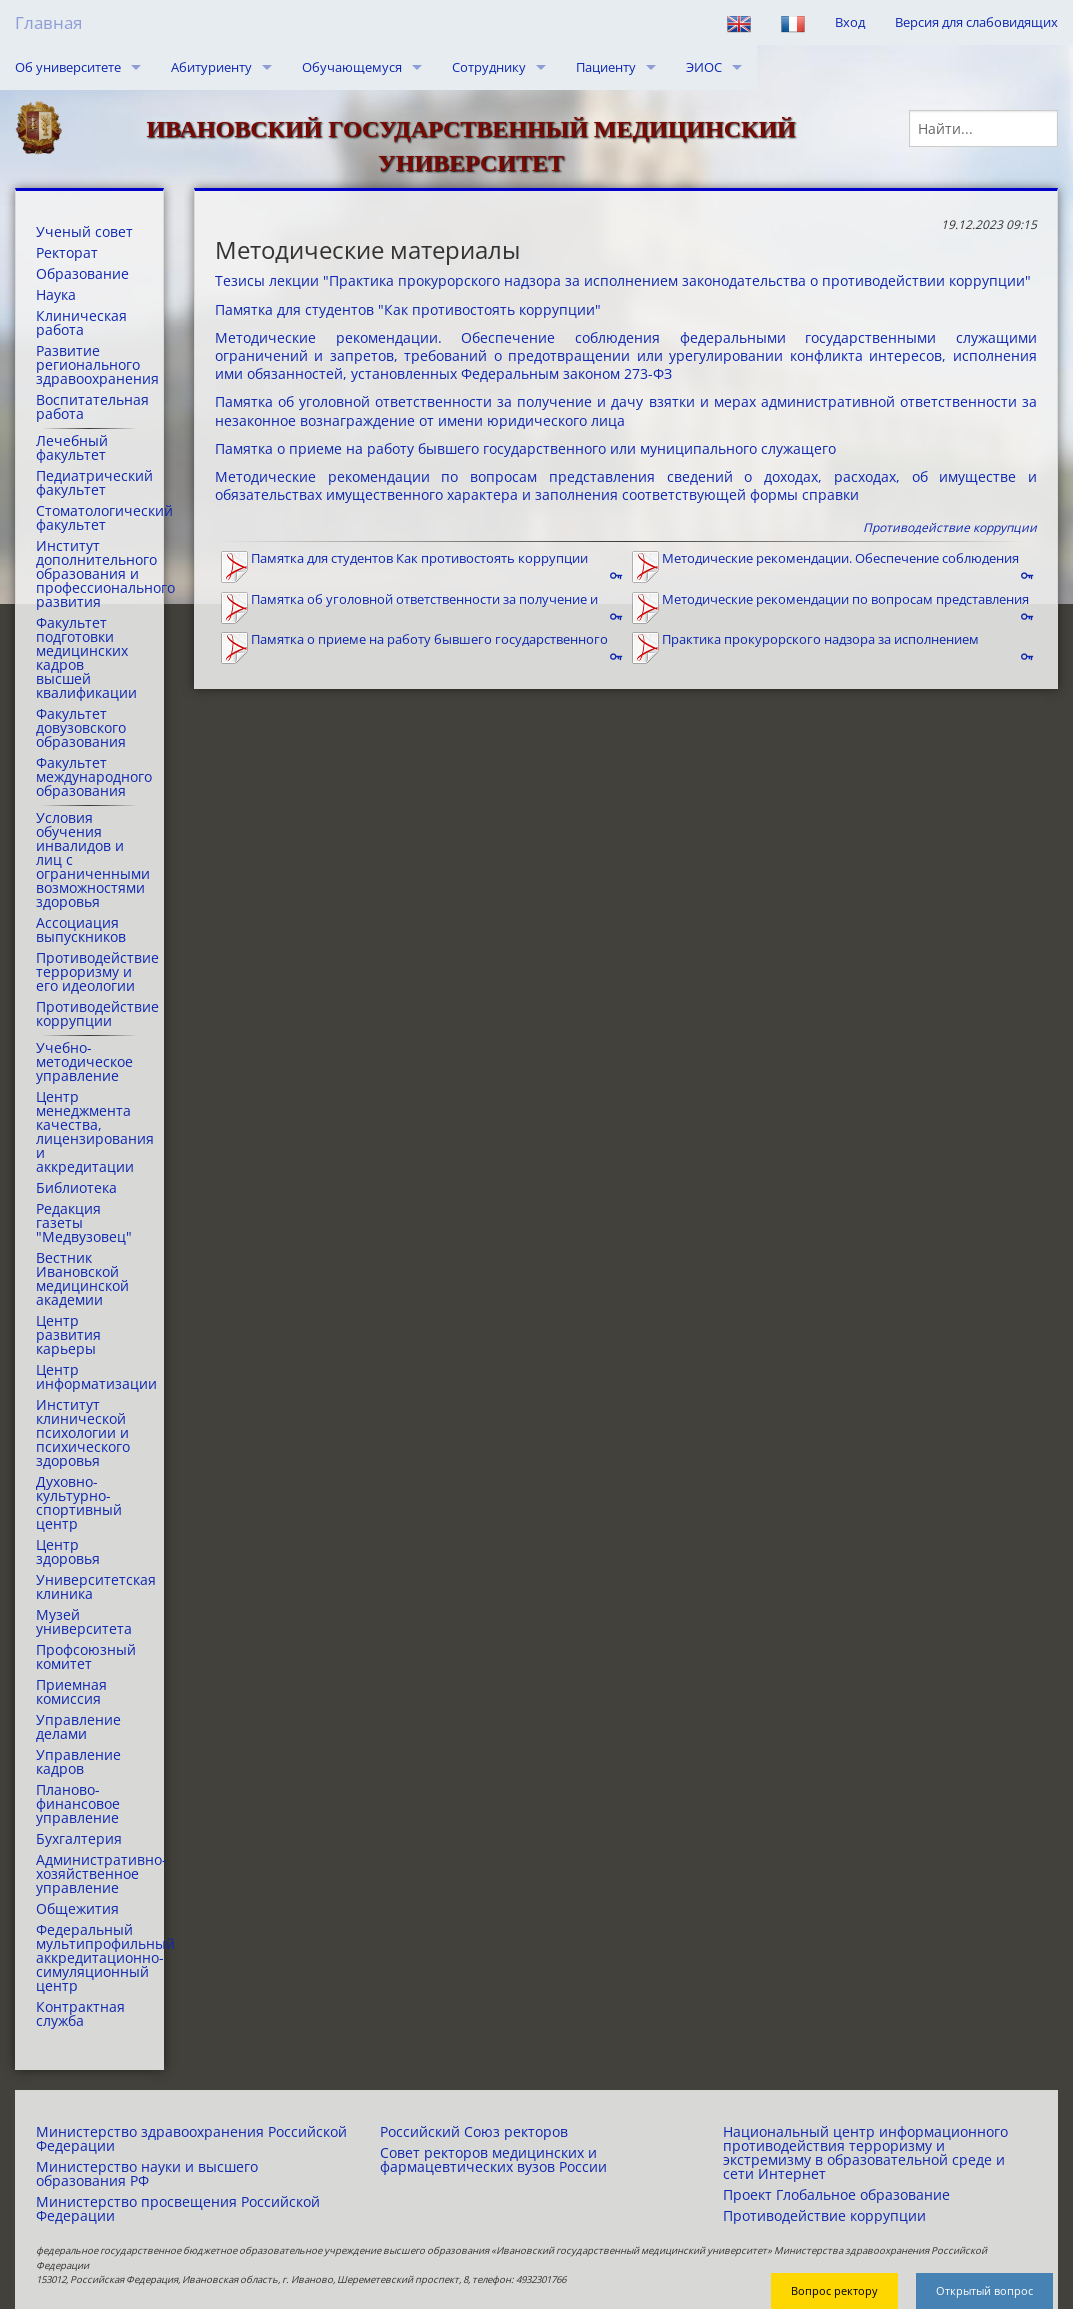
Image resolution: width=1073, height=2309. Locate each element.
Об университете (68, 67)
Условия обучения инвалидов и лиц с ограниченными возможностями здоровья (89, 860)
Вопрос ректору (834, 2290)
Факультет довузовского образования (81, 728)
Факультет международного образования (89, 777)
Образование (82, 274)
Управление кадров (78, 1762)
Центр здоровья (68, 1552)
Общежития (77, 1909)
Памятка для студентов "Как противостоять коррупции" (408, 309)
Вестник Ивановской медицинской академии (82, 1279)
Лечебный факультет (72, 448)
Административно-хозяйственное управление (89, 1874)
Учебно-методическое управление (84, 1062)
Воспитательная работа (89, 407)
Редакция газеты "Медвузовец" (84, 1223)
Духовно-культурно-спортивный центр (79, 1503)
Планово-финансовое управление (78, 1804)
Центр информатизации (89, 1377)
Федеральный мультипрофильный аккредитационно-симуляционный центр (89, 1958)
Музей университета (84, 1622)
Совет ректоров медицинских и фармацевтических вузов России (493, 2160)
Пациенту (606, 67)
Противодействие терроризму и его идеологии (89, 972)
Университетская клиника (89, 1587)
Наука (56, 295)
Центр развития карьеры (68, 1335)
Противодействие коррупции (89, 1014)
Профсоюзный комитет (86, 1657)
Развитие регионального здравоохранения (89, 365)
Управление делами (78, 1727)
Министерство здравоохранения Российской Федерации (191, 2139)
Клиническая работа (81, 323)
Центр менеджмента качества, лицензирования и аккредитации (89, 1132)
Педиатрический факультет (89, 483)
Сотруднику (489, 67)
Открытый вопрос (984, 2290)
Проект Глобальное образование (836, 2195)
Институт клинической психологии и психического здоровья (83, 1433)
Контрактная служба (80, 2014)
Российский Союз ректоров (474, 2132)
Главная (48, 22)
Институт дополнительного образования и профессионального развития (89, 574)
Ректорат (67, 253)
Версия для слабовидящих (976, 22)
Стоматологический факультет (89, 518)
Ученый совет (84, 232)
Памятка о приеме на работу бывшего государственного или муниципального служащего (525, 448)
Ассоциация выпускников (81, 930)
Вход (850, 22)
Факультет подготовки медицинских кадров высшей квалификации (86, 658)
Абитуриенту (211, 67)
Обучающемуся (352, 67)
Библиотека (76, 1188)
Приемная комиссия (71, 1692)
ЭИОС (704, 67)
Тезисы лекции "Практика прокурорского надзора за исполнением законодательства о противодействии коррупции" (623, 280)
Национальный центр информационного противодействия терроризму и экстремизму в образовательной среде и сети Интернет (865, 2153)
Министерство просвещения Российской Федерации (178, 2209)
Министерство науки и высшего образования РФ (147, 2174)
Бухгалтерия (79, 1839)
